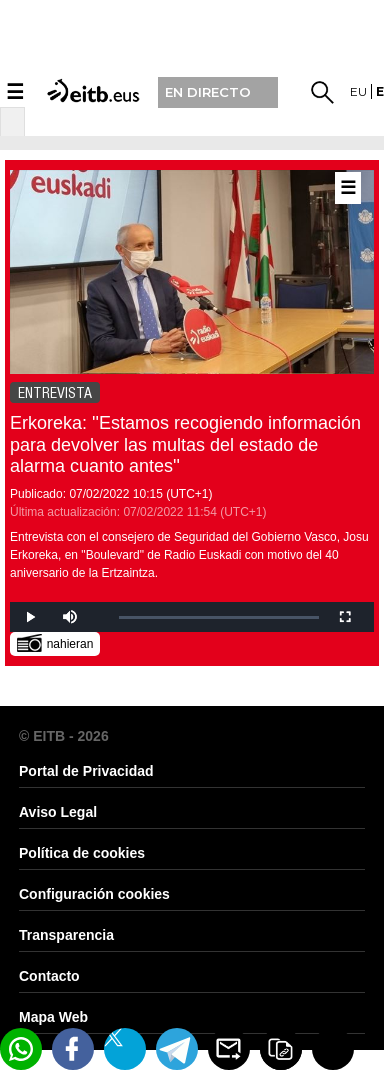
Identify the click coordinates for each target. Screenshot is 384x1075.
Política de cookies (82, 853)
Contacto (49, 976)
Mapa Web (53, 1017)
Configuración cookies (94, 894)
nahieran (55, 642)
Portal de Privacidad (86, 771)
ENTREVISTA (55, 393)
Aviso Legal (58, 812)
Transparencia (66, 935)
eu (358, 91)
